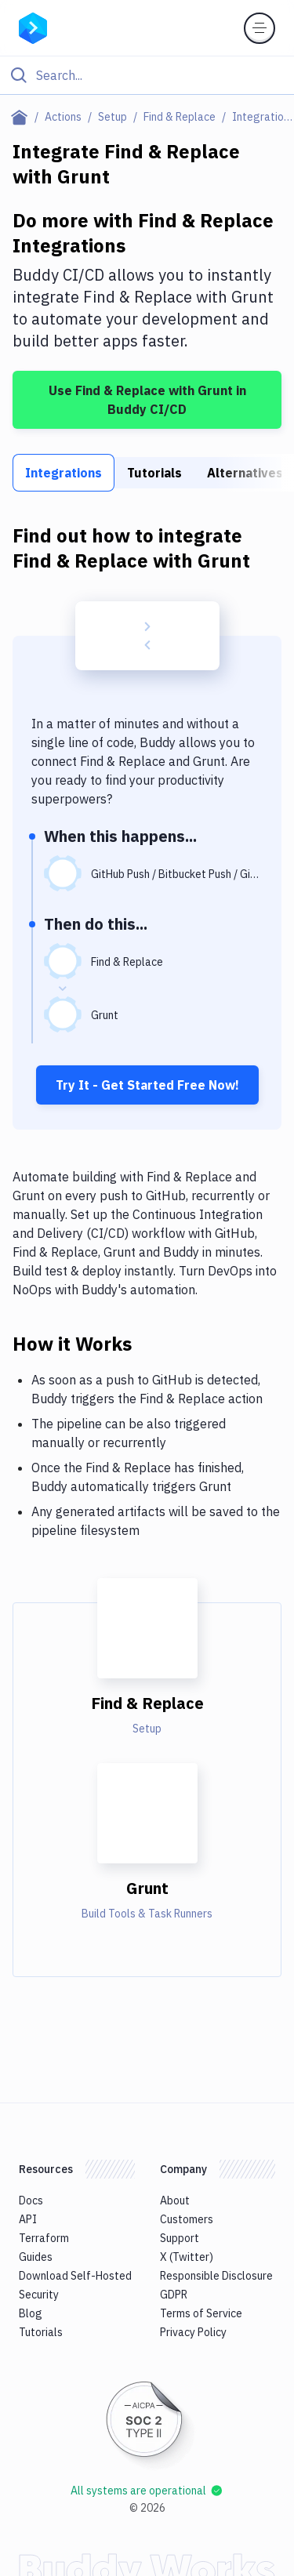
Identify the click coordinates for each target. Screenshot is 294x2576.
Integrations (63, 473)
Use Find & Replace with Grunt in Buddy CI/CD (147, 400)
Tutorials (154, 473)
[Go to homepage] (33, 26)
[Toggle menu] (259, 28)
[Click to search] (147, 75)
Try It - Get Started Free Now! (147, 1085)
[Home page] (22, 116)
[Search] (159, 75)
